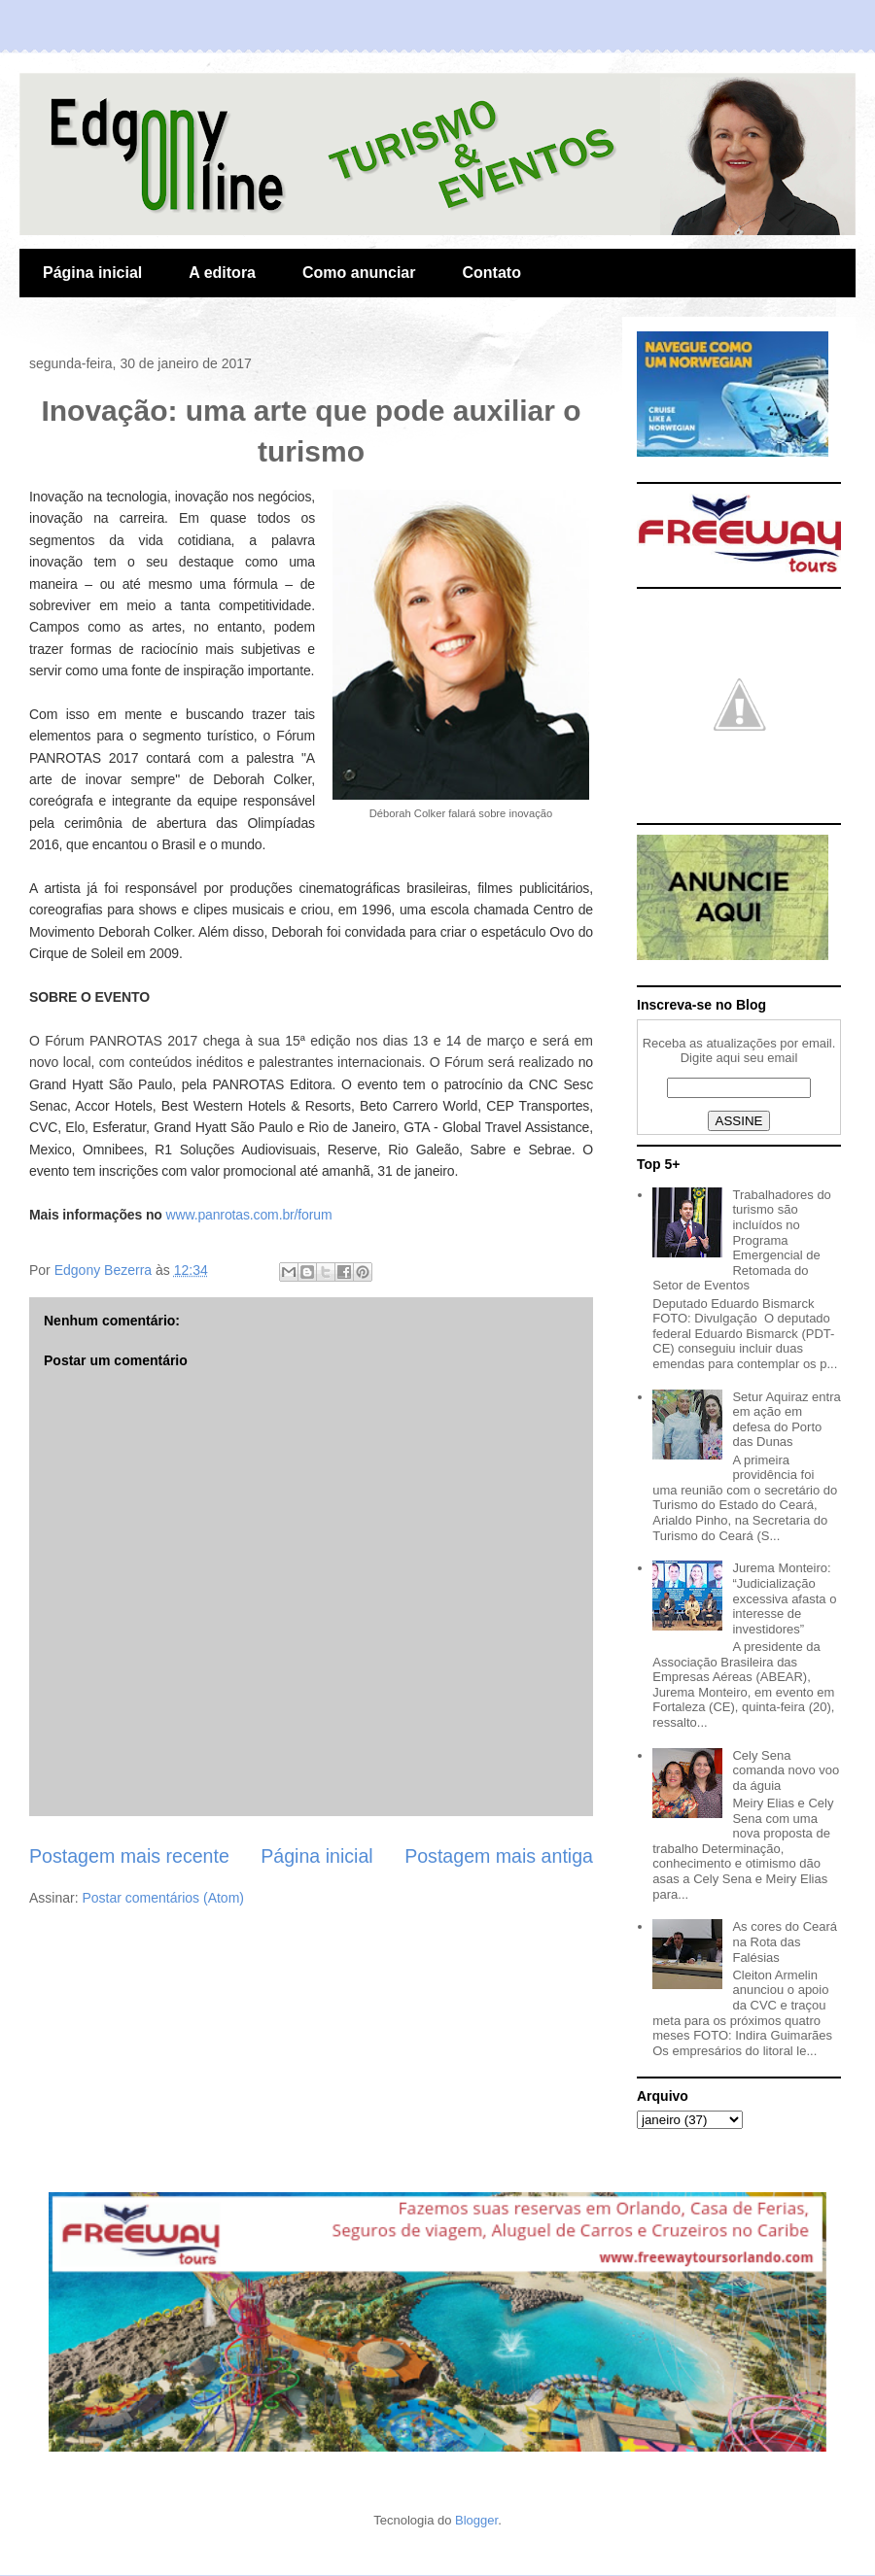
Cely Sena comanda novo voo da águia (785, 1770)
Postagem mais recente (129, 1856)
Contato (491, 272)
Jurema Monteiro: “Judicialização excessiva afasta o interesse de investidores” (784, 1598)
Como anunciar (358, 272)
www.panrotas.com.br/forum (249, 1214)
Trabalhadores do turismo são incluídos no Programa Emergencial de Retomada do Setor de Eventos (741, 1240)
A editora (222, 272)
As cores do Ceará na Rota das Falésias (784, 1941)
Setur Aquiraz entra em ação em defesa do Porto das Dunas (786, 1420)
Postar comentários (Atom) (163, 1898)
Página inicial (92, 272)
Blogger (476, 2520)
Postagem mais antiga (498, 1856)
